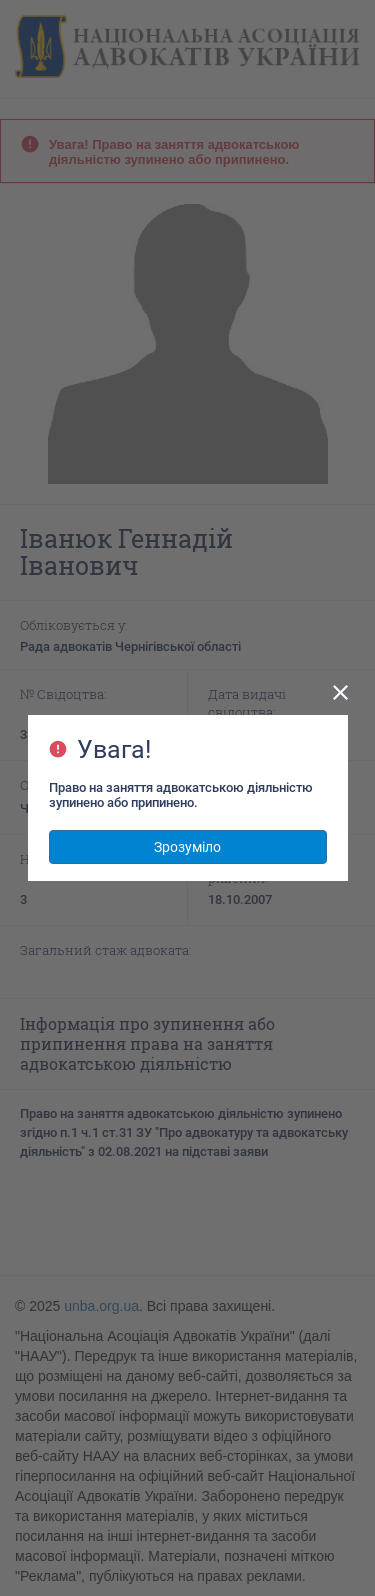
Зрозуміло (187, 847)
